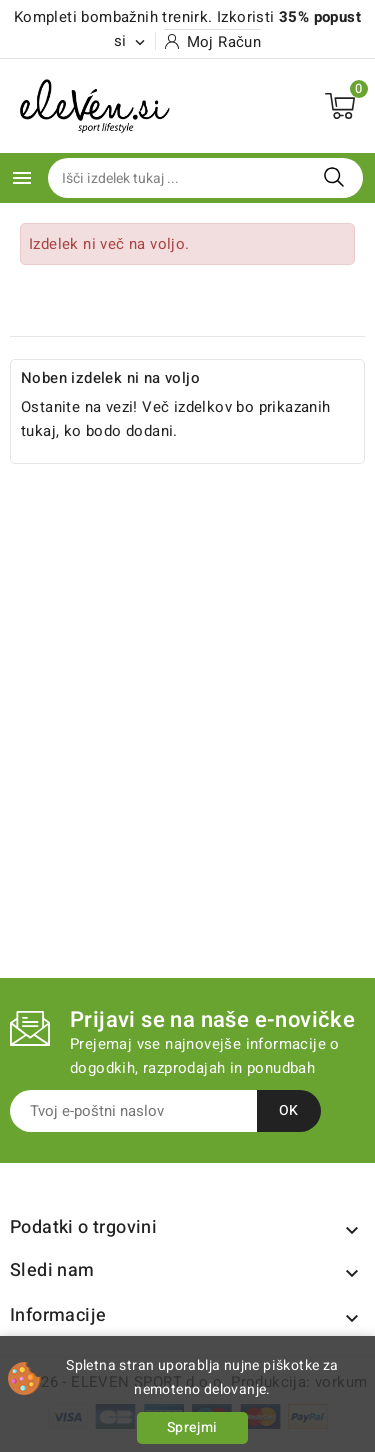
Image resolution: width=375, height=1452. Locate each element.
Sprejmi (192, 1427)
